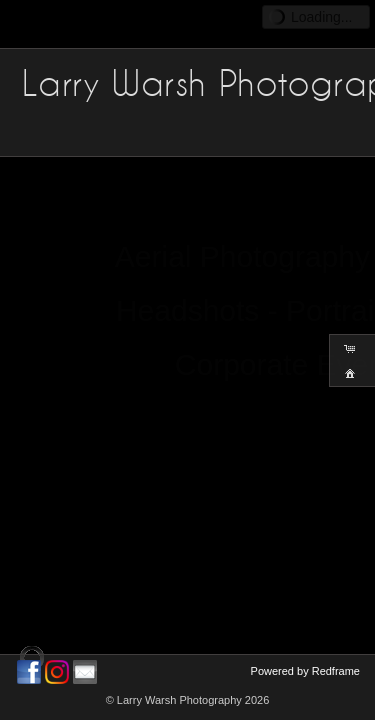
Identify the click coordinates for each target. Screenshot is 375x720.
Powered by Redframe (305, 671)
